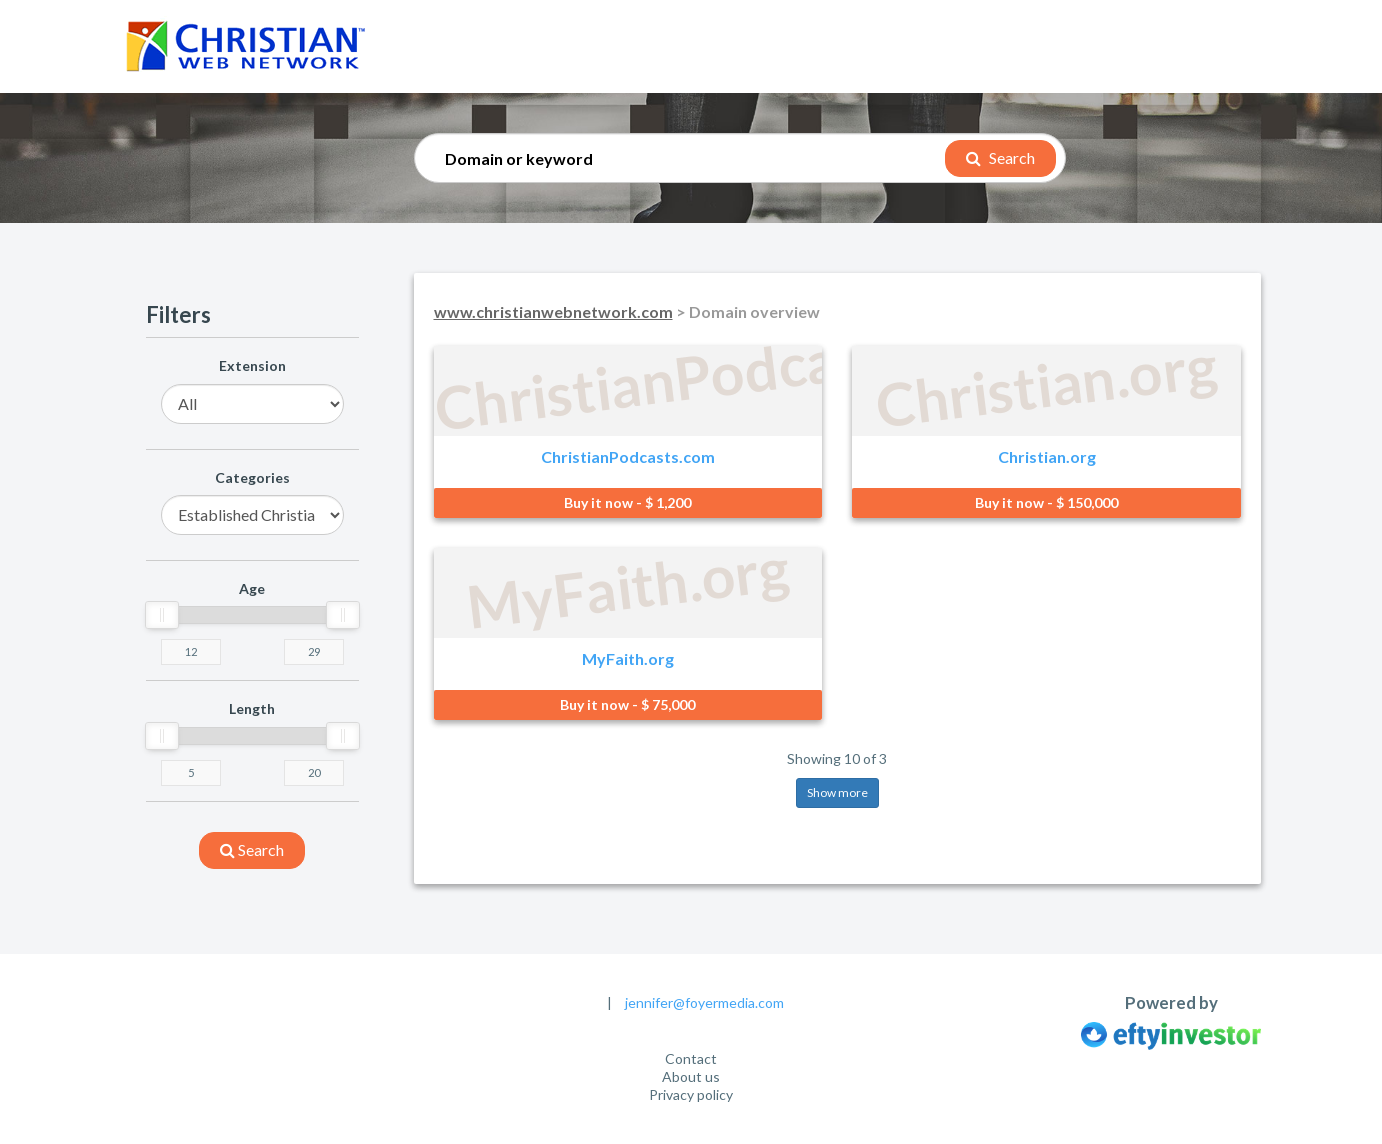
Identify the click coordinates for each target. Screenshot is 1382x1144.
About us (691, 1076)
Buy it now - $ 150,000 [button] (1046, 502)
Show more (837, 792)
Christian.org (1047, 456)
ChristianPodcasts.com (628, 456)
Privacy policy (691, 1094)
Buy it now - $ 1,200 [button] (627, 502)
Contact (691, 1058)
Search (1000, 157)
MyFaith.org (628, 658)
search (252, 849)
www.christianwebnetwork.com (553, 311)
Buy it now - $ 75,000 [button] (627, 704)
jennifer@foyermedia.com (704, 1002)
